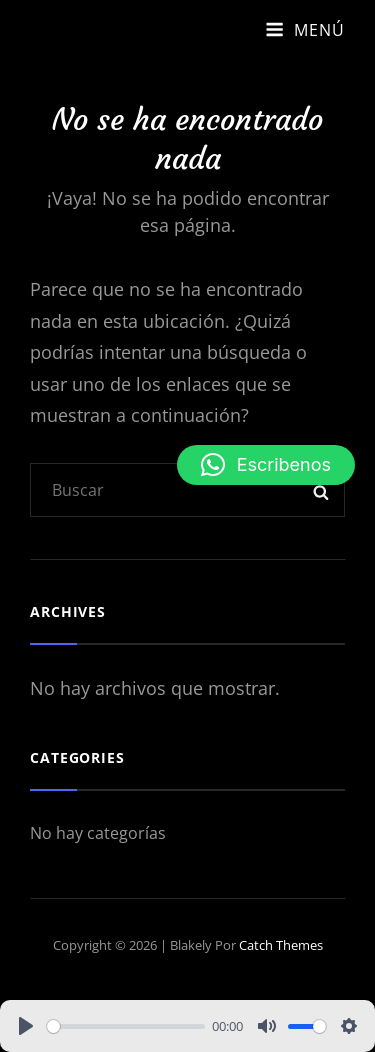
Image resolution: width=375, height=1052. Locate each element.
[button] (266, 465)
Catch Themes (281, 945)
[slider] (126, 1026)
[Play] (26, 1026)
